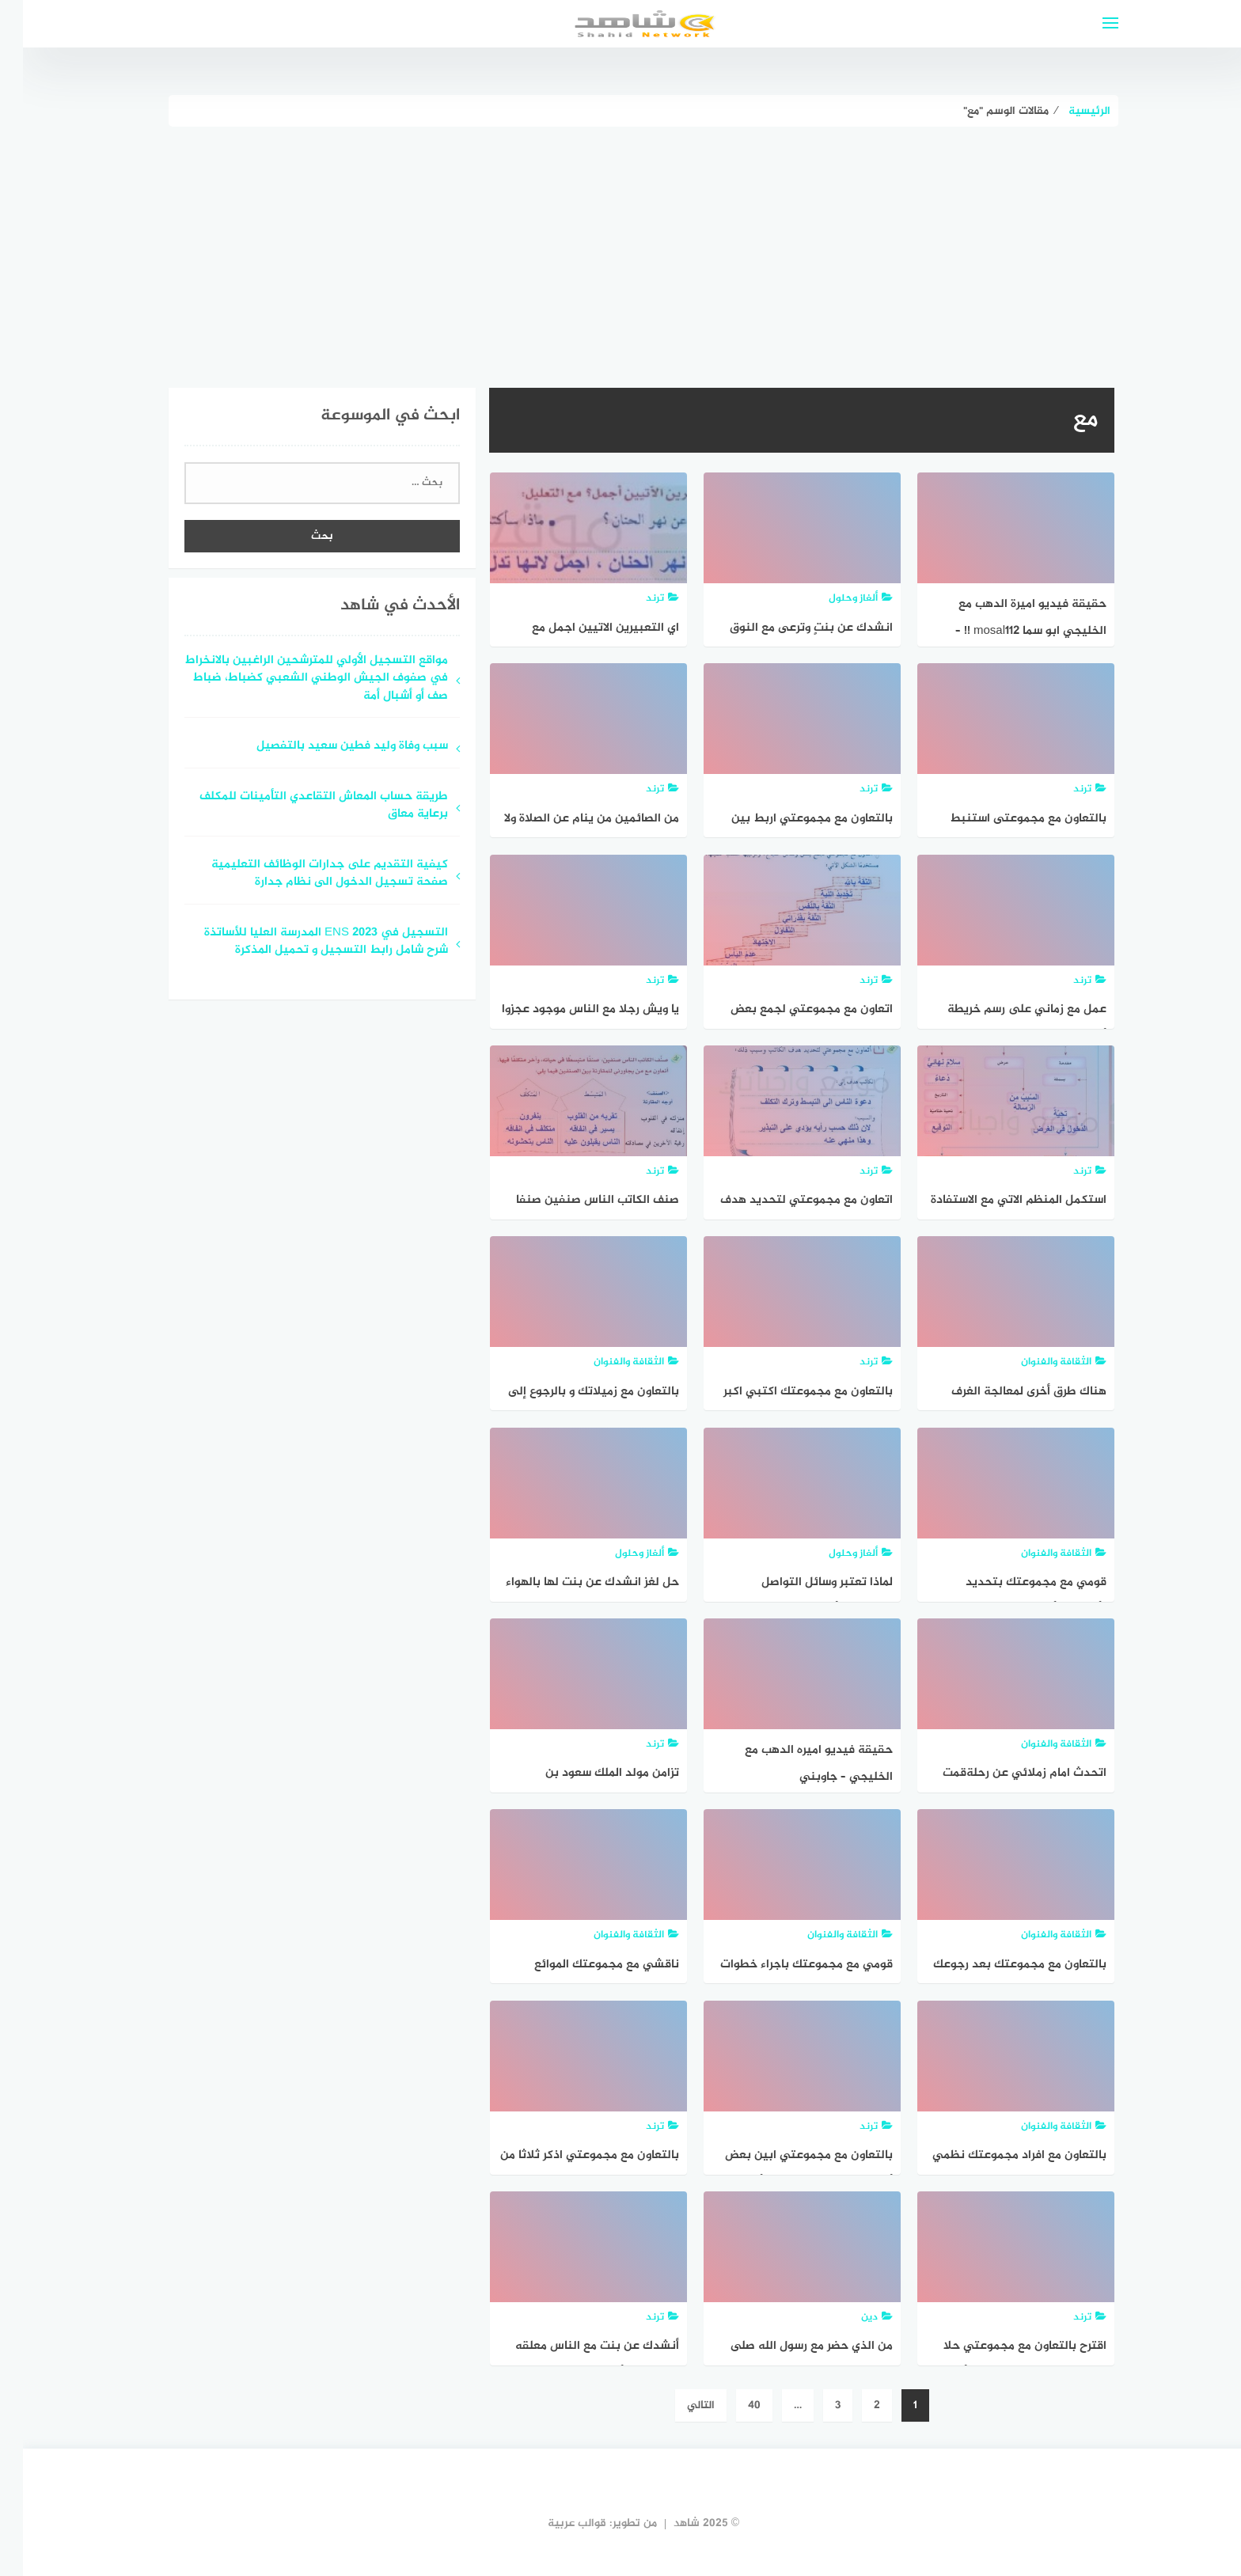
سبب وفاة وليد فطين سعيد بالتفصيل (329, 747)
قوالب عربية (554, 2523)
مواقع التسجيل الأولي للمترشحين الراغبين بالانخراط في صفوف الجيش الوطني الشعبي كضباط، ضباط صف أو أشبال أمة (293, 679)
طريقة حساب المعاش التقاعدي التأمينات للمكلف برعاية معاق (300, 806)
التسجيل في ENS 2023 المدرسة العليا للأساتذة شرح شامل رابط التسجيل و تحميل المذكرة (303, 942)
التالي (678, 2405)
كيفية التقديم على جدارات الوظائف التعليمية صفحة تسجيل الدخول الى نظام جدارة (306, 874)
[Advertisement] (620, 245)
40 (731, 2405)
